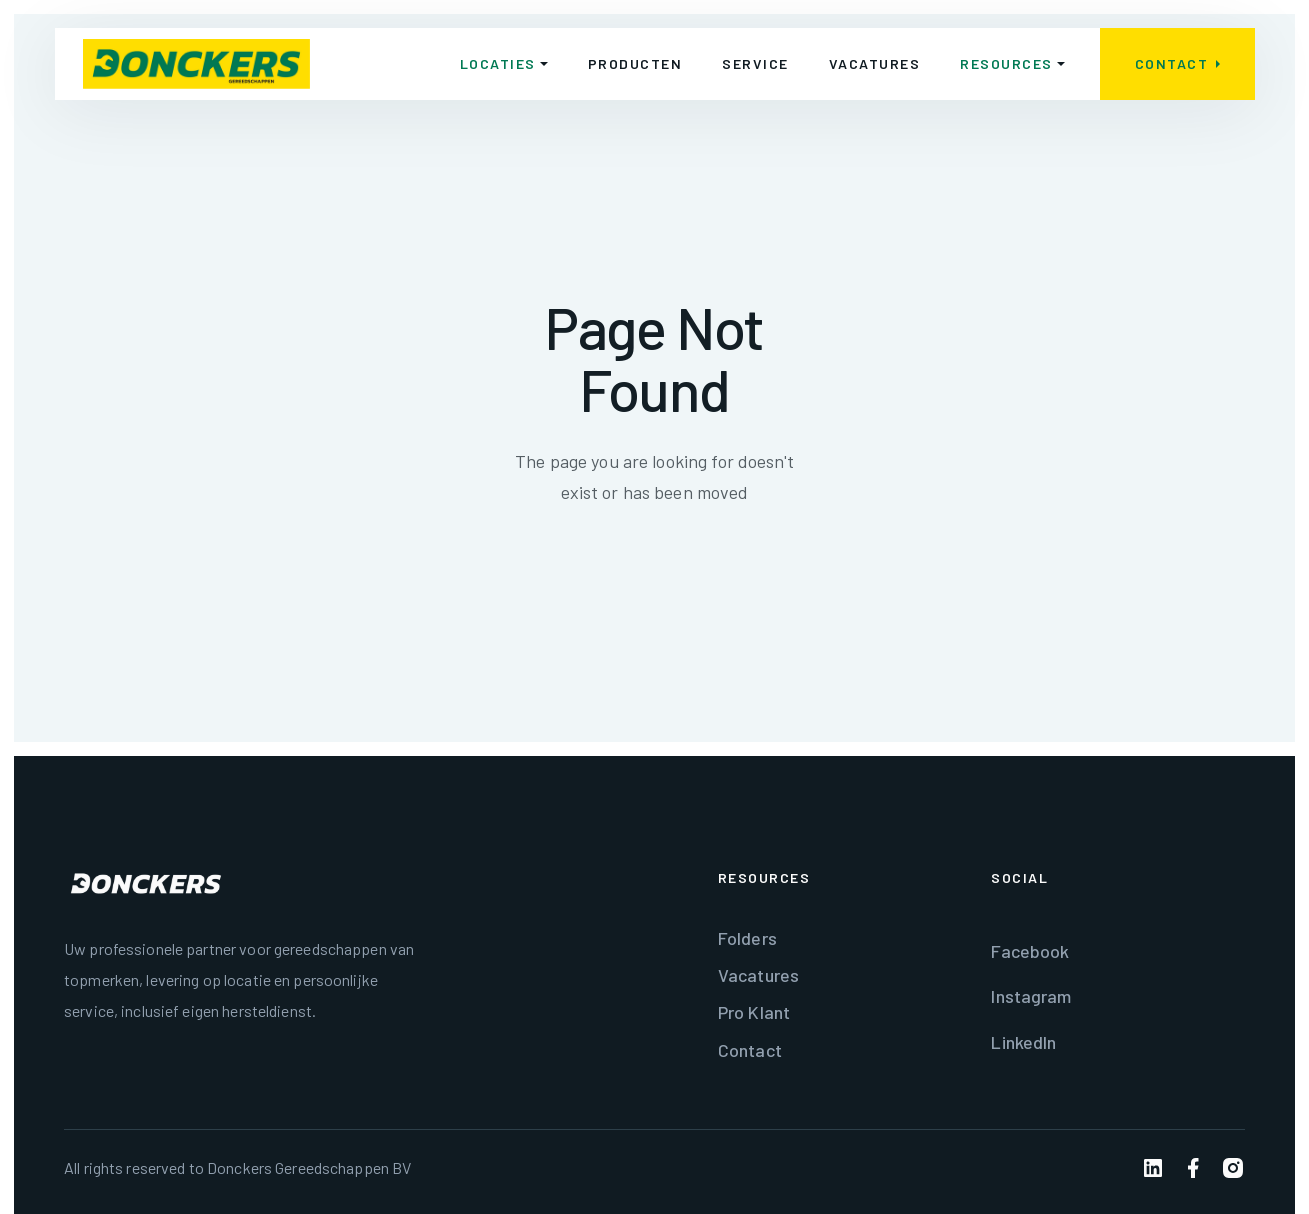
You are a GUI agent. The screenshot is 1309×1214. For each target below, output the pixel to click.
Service (755, 63)
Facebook (1030, 951)
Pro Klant (754, 1012)
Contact (750, 1050)
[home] (196, 64)
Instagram (1031, 996)
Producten (634, 63)
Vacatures (874, 63)
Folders (747, 938)
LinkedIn (1023, 1042)
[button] (503, 64)
